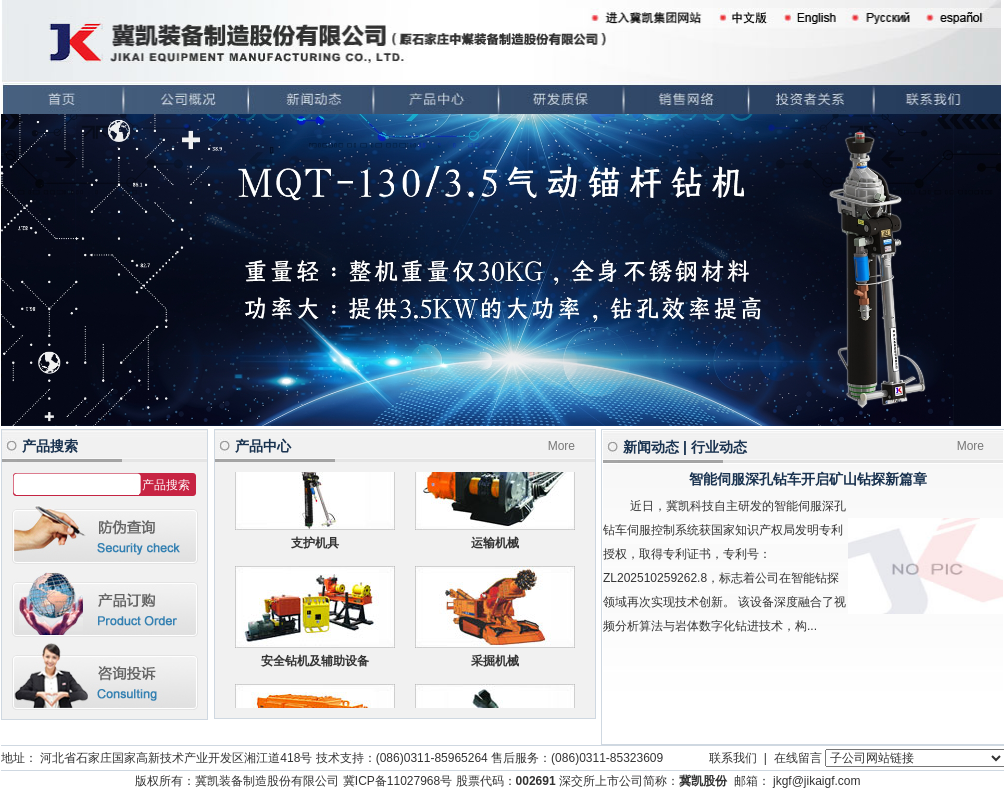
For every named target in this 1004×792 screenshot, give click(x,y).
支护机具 (315, 546)
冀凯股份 (703, 781)
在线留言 (798, 758)
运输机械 (495, 546)
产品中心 (263, 446)
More (561, 446)
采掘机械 (495, 664)
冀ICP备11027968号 (397, 781)
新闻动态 (651, 447)
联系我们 (733, 758)
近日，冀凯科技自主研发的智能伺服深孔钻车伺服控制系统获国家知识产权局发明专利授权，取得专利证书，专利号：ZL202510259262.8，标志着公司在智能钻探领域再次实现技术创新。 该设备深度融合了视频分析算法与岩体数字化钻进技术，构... (724, 566)
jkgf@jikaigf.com (817, 781)
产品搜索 (50, 446)
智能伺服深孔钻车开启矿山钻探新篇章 (808, 479)
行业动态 (719, 447)
